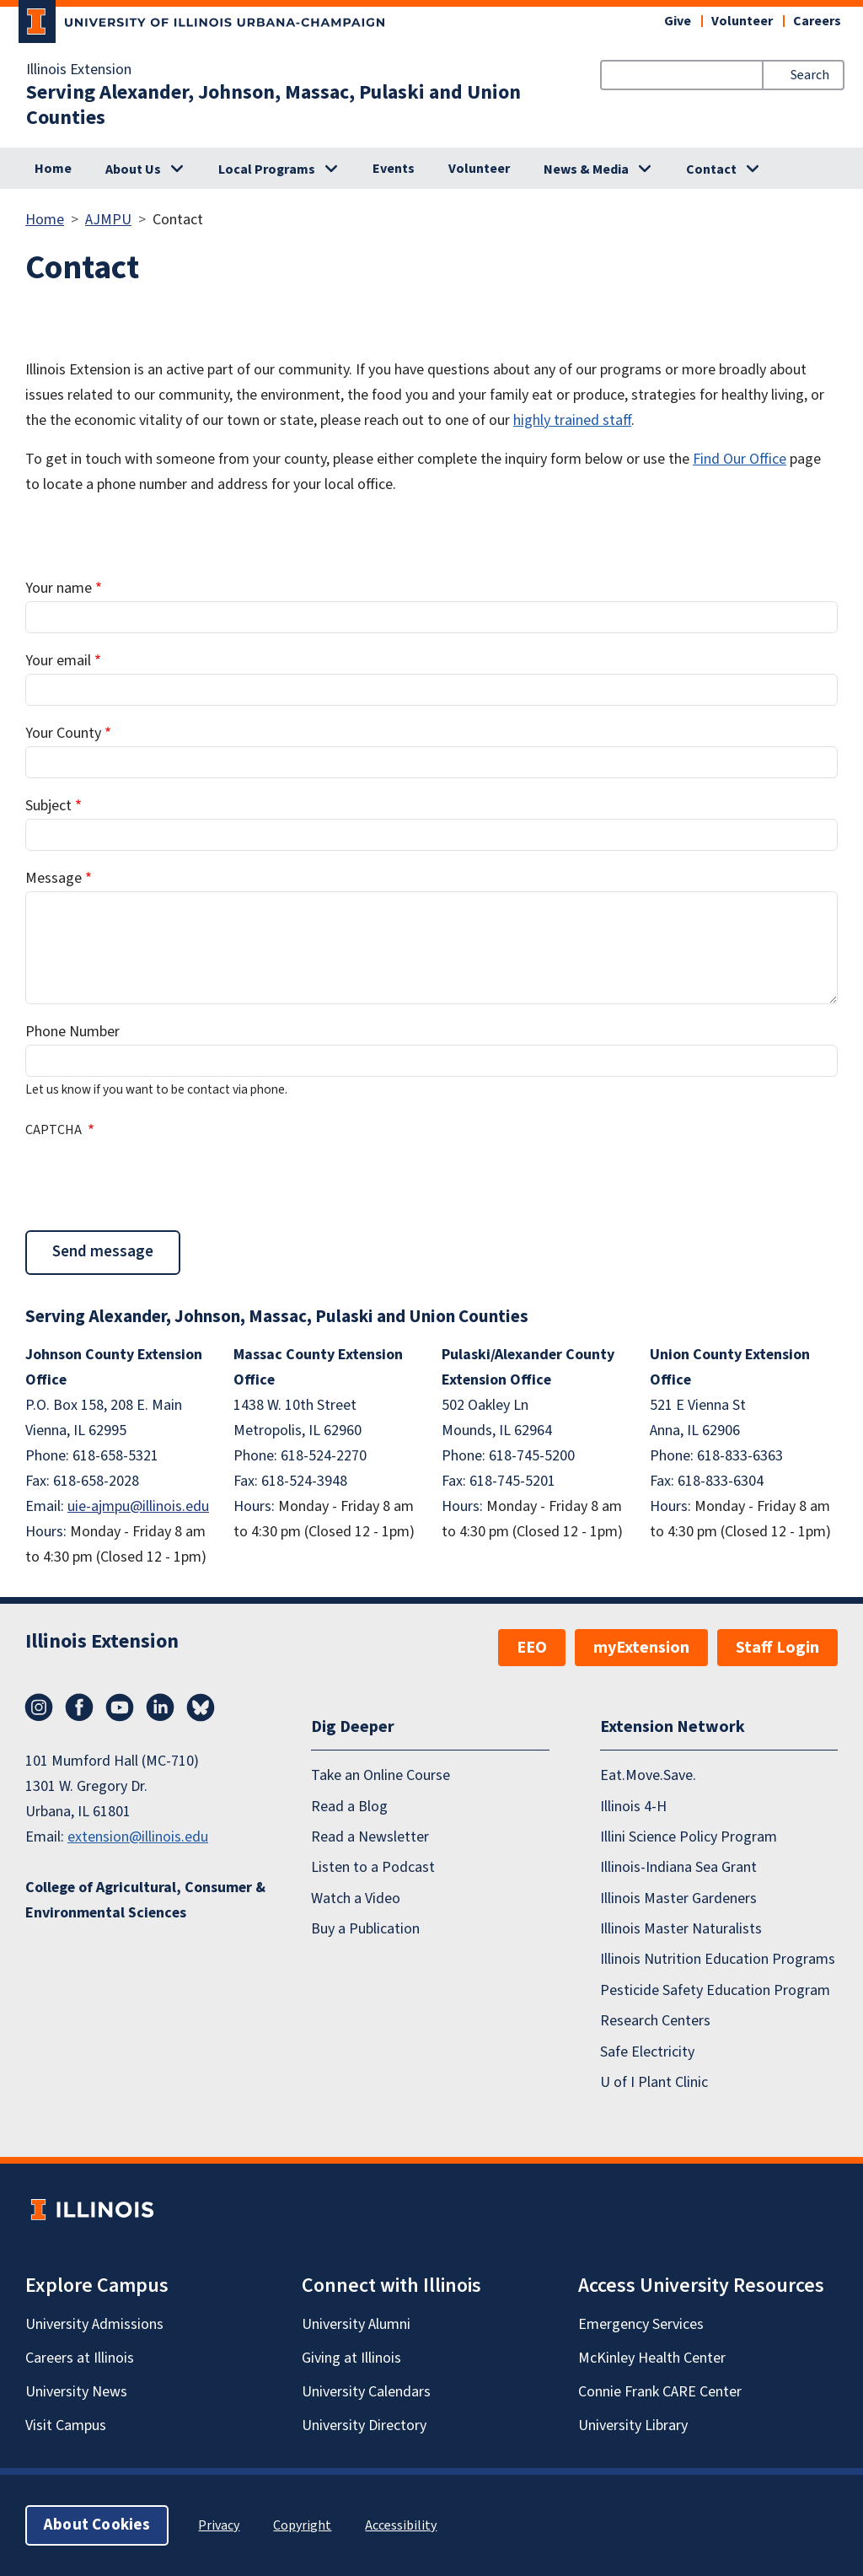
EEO (532, 1647)
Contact (711, 169)
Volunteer (742, 21)
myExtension (641, 1647)
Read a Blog (349, 1805)
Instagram (38, 1707)
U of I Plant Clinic (654, 2082)
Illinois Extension (78, 70)
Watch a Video (355, 1897)
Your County (63, 733)
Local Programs (266, 169)
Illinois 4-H (633, 1805)
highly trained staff (572, 420)
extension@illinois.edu (137, 1836)
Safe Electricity (647, 2051)
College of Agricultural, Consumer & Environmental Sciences (145, 1900)
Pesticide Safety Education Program (715, 1990)
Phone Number (72, 1031)
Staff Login (777, 1647)
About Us (133, 169)
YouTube (119, 1707)
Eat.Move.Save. (648, 1775)
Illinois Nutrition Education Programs (717, 1959)
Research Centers (655, 2020)
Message (53, 878)
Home (53, 168)
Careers (817, 21)
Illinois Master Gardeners (678, 1897)
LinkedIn (160, 1707)
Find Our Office (739, 459)
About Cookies (97, 2525)
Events (394, 168)
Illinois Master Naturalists (681, 1928)
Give (677, 21)
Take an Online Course (380, 1775)
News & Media (586, 169)
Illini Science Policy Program (688, 1836)
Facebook (79, 1707)
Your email (58, 660)
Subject (48, 805)
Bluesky (200, 1707)
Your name (58, 588)
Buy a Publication (365, 1928)
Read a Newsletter (370, 1836)
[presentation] (153, 1182)
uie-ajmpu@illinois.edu (138, 1506)
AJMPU (108, 219)
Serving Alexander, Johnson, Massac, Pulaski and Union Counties (273, 105)
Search (810, 75)
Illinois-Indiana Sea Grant (678, 1867)
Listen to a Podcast (373, 1867)
